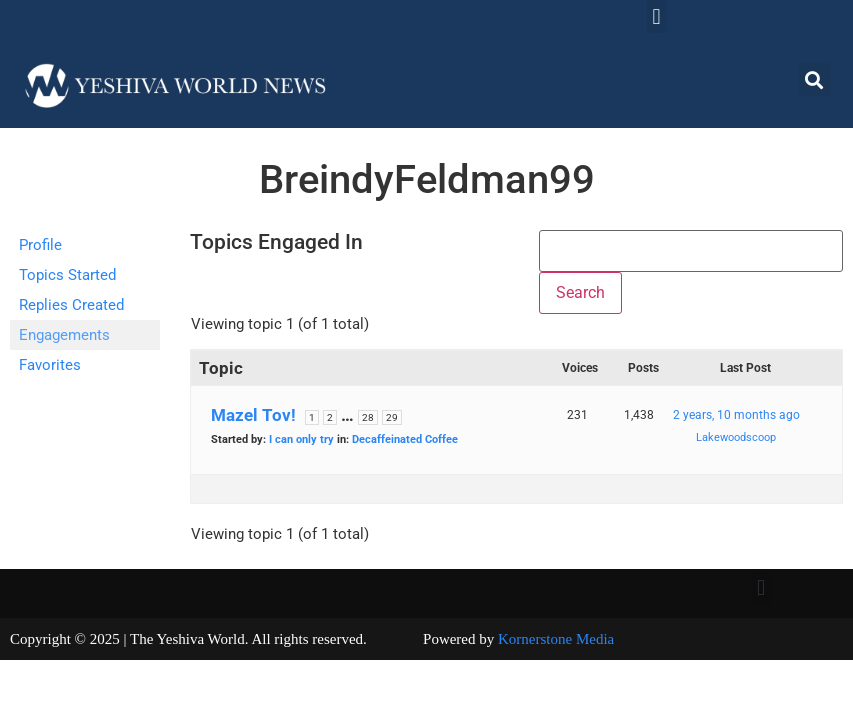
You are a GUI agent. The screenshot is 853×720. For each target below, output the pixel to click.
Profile (40, 245)
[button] (656, 16)
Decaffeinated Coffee (405, 439)
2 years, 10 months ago (736, 415)
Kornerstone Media (556, 639)
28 (368, 417)
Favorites (50, 365)
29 (392, 417)
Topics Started (67, 275)
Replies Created (71, 305)
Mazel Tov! (253, 415)
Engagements (64, 335)
